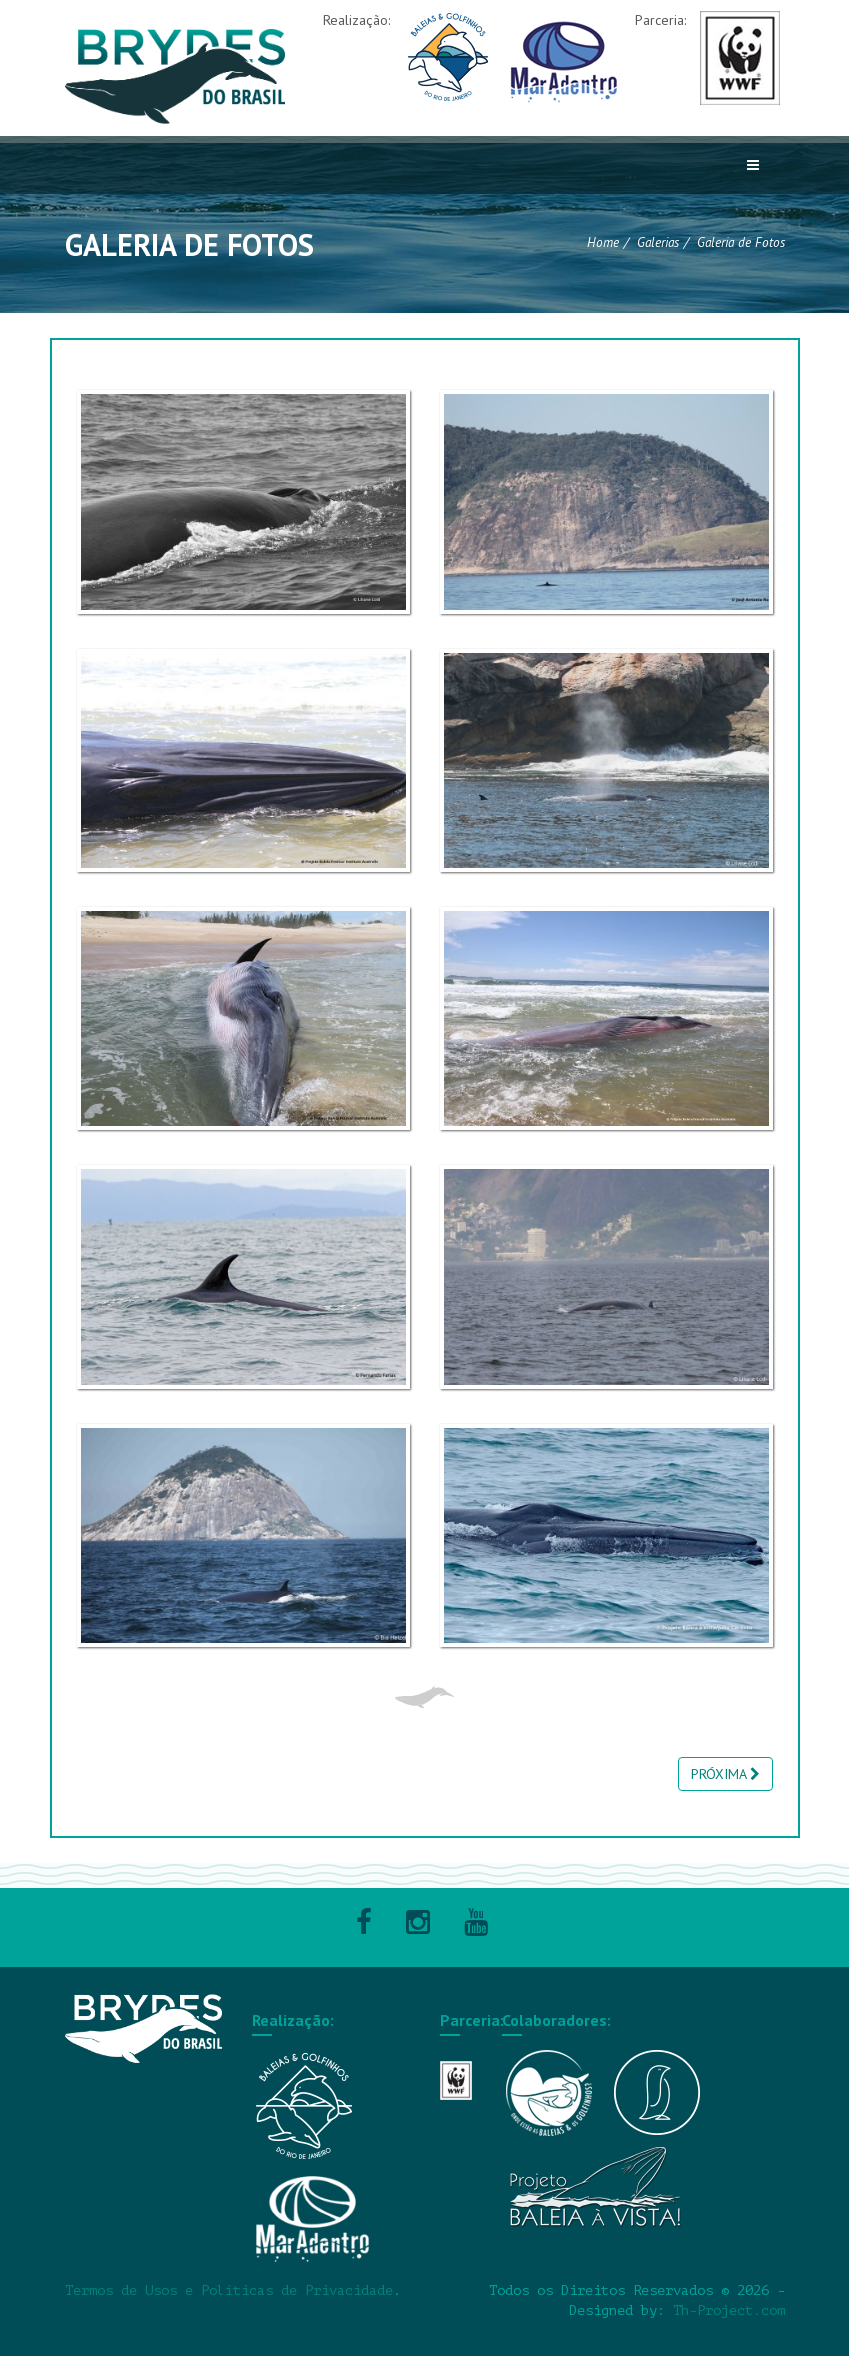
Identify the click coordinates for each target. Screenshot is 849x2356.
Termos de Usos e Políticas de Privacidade (229, 2290)
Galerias (658, 242)
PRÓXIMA (725, 1774)
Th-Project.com (729, 2310)
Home (603, 242)
